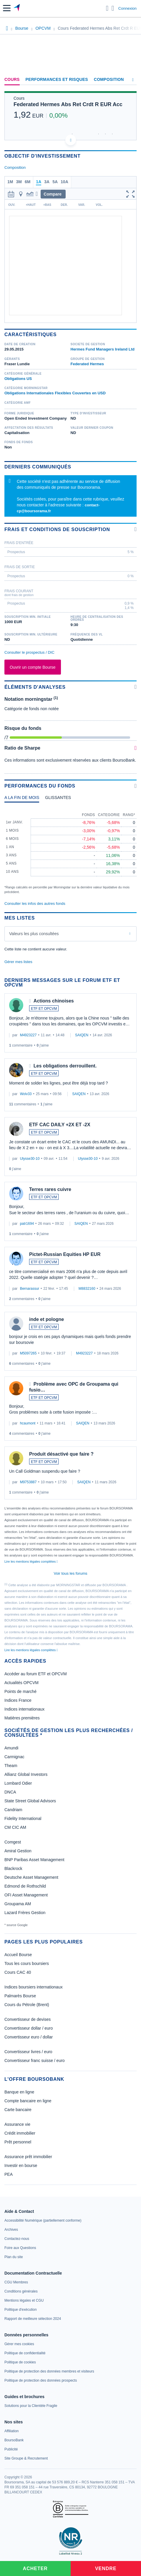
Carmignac (14, 1756)
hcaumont (28, 1423)
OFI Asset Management (26, 1895)
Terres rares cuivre (50, 1189)
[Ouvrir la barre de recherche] (107, 8)
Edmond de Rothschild (25, 1886)
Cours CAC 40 (17, 1972)
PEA (8, 2174)
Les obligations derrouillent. (65, 1065)
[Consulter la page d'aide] (113, 8)
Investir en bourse (20, 2165)
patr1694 (27, 1224)
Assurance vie (17, 2124)
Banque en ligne (19, 2092)
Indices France (17, 1700)
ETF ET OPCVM (44, 1009)
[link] (42, 2220)
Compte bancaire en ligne (28, 2100)
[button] (7, 8)
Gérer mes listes (18, 962)
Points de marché (20, 1691)
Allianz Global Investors (25, 1774)
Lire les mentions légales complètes (31, 1561)
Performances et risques (57, 79)
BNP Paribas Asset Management (34, 1859)
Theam (10, 1765)
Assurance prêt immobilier (28, 2156)
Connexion (127, 8)
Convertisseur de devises (27, 2019)
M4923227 (28, 1035)
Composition (109, 79)
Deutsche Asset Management (31, 1877)
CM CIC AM (15, 1827)
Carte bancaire (17, 2109)
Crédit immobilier (19, 2133)
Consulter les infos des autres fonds (34, 903)
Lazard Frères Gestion (24, 1912)
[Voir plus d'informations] (136, 529)
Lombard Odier (18, 1783)
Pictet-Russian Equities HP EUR (64, 1254)
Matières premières (22, 1718)
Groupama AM (17, 1903)
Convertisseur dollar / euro (28, 2028)
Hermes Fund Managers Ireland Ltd (103, 349)
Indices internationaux (24, 1709)
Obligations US (18, 378)
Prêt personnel (17, 2142)
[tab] (21, 799)
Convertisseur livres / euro (28, 2051)
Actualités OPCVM (21, 1682)
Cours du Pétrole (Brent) (26, 2004)
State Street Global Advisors (30, 1800)
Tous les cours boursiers (26, 1963)
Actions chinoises (54, 1000)
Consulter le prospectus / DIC (29, 652)
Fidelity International (22, 1818)
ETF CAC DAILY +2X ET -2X (59, 1124)
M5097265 (28, 1353)
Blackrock (13, 1868)
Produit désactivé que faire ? (61, 1453)
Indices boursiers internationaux (33, 1987)
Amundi (11, 1748)
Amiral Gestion (17, 1850)
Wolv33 (26, 1094)
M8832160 (87, 1289)
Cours (12, 79)
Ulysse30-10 (30, 1159)
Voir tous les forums (70, 1573)
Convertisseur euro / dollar (28, 2037)
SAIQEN (81, 1035)
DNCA (10, 1792)
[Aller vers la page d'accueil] (17, 8)
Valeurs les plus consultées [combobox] (34, 933)
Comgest (12, 1842)
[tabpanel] (70, 850)
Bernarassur (29, 1289)
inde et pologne (46, 1319)
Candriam (13, 1809)
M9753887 (28, 1482)
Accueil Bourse (18, 1954)
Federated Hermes (87, 364)
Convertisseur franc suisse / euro (34, 2060)
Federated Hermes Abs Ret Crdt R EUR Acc (68, 104)
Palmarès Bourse (20, 1995)
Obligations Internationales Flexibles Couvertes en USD (55, 393)
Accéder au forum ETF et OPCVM (35, 1673)
